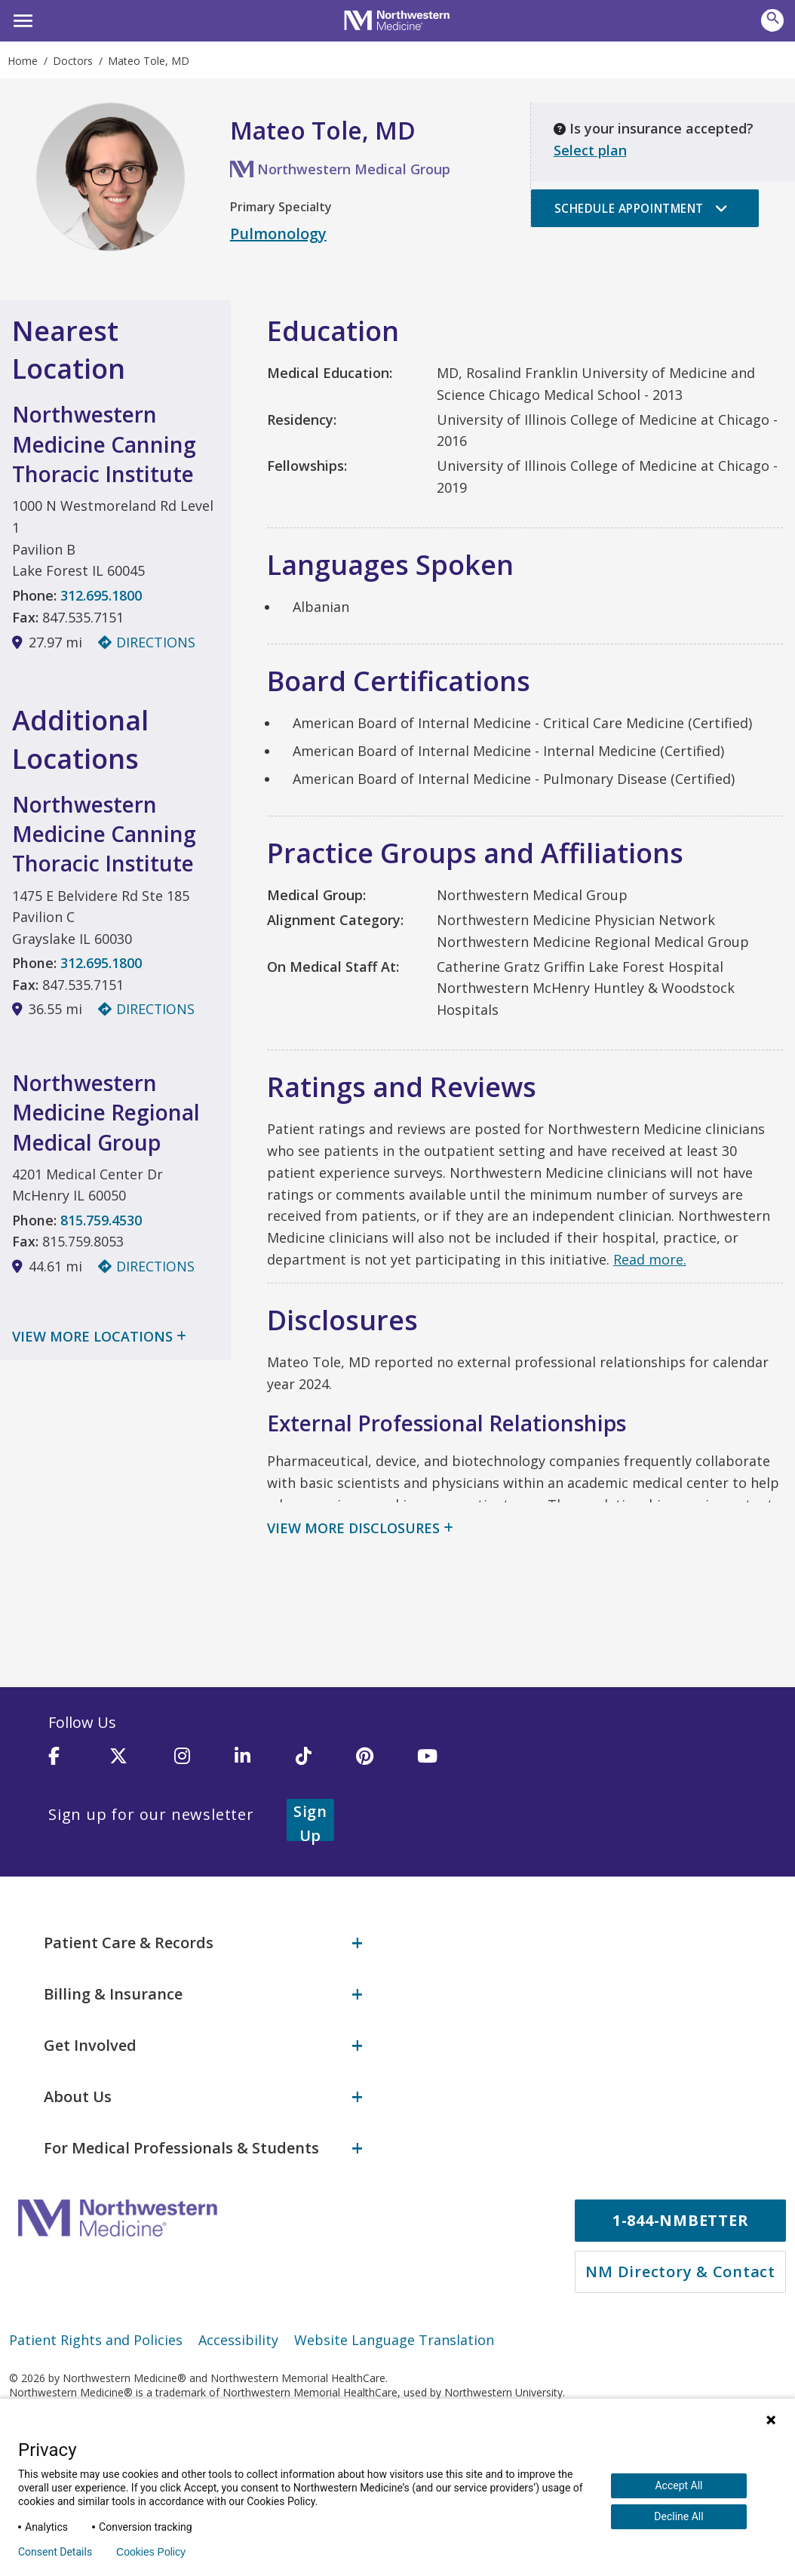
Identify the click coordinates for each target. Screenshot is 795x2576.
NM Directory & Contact (680, 2256)
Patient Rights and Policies (96, 2324)
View (99, 1339)
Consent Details (55, 2552)
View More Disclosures (353, 1528)
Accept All (678, 2485)
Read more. (649, 1259)
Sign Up (329, 1814)
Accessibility (238, 2324)
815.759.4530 (101, 1222)
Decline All (678, 2516)
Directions (146, 642)
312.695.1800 (101, 595)
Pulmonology (278, 233)
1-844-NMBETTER (680, 2204)
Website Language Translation (394, 2324)
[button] (21, 19)
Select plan (590, 150)
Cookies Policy (151, 2552)
